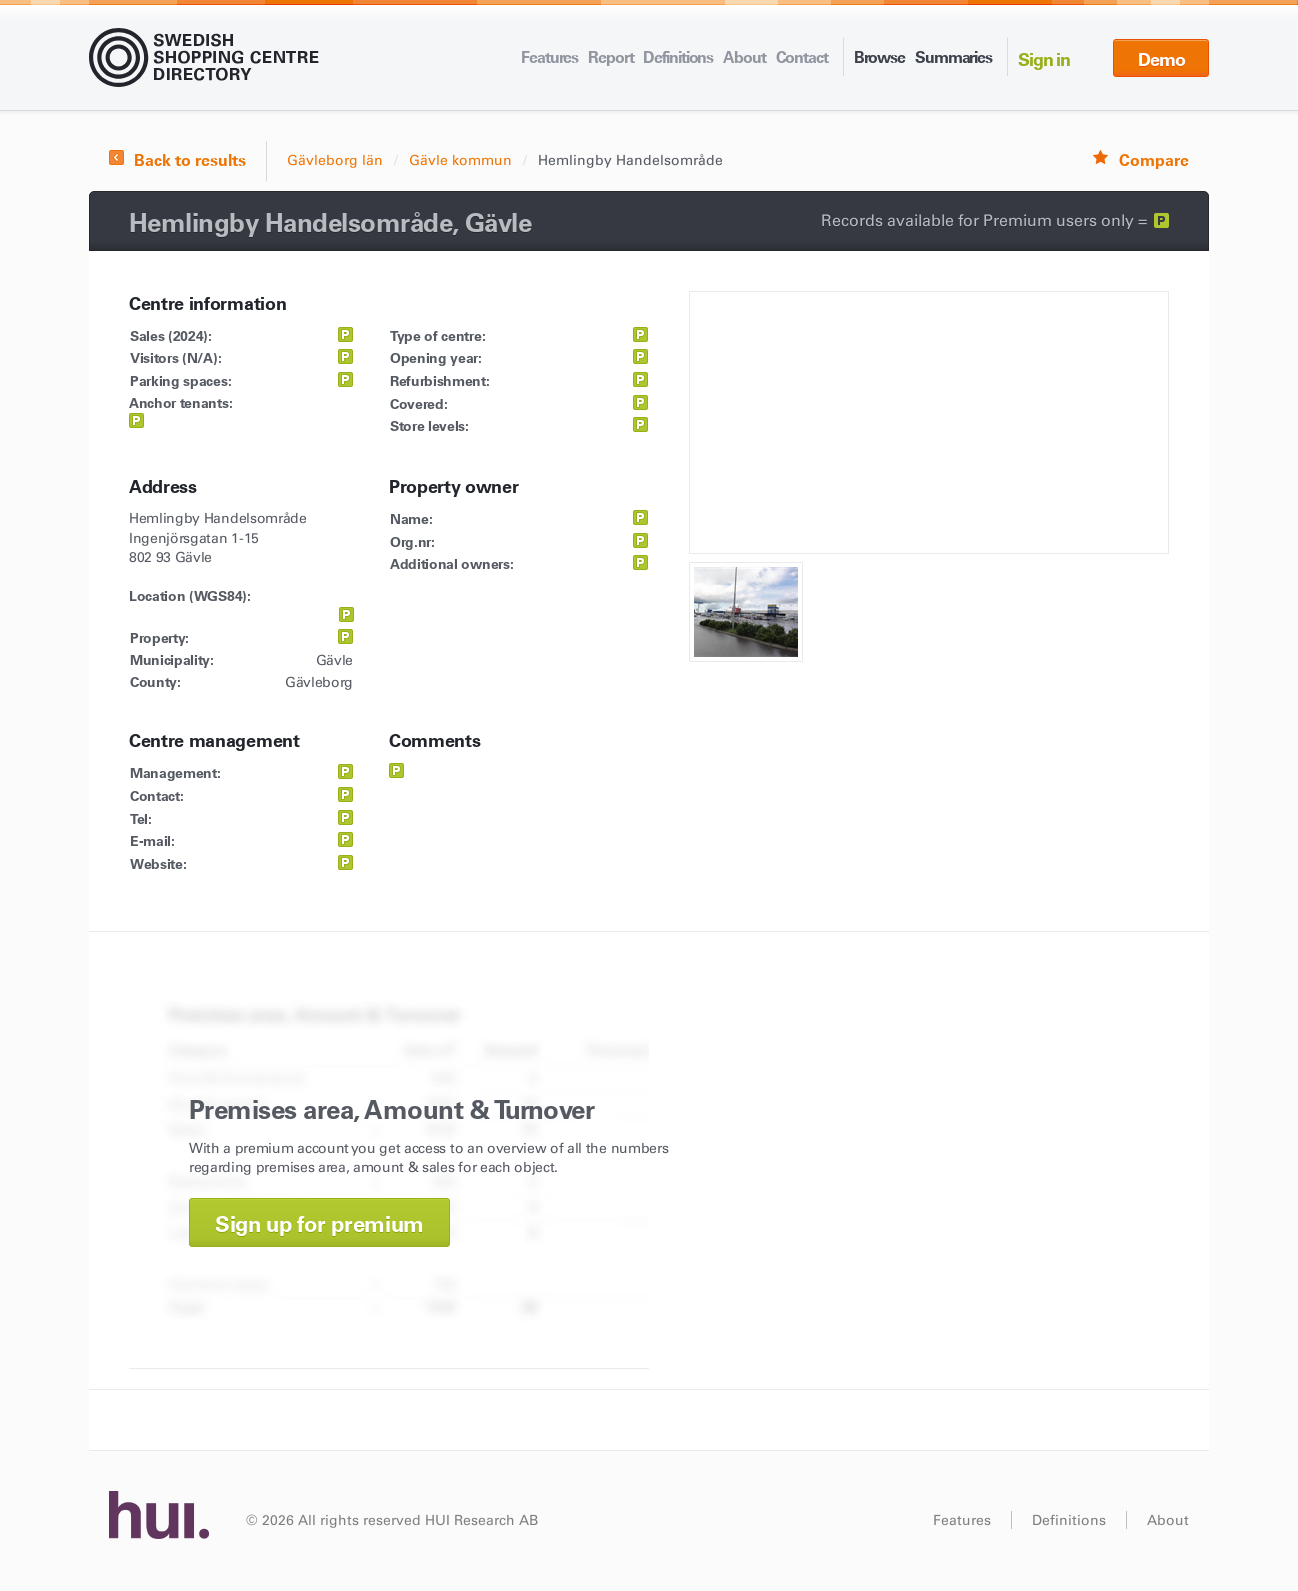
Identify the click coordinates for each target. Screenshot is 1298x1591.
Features (549, 57)
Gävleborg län (335, 160)
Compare (1154, 160)
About (744, 57)
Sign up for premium (319, 1224)
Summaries (953, 57)
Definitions (678, 57)
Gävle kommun (460, 160)
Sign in (1044, 59)
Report (610, 57)
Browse (879, 57)
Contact (802, 57)
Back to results (190, 160)
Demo (1161, 59)
